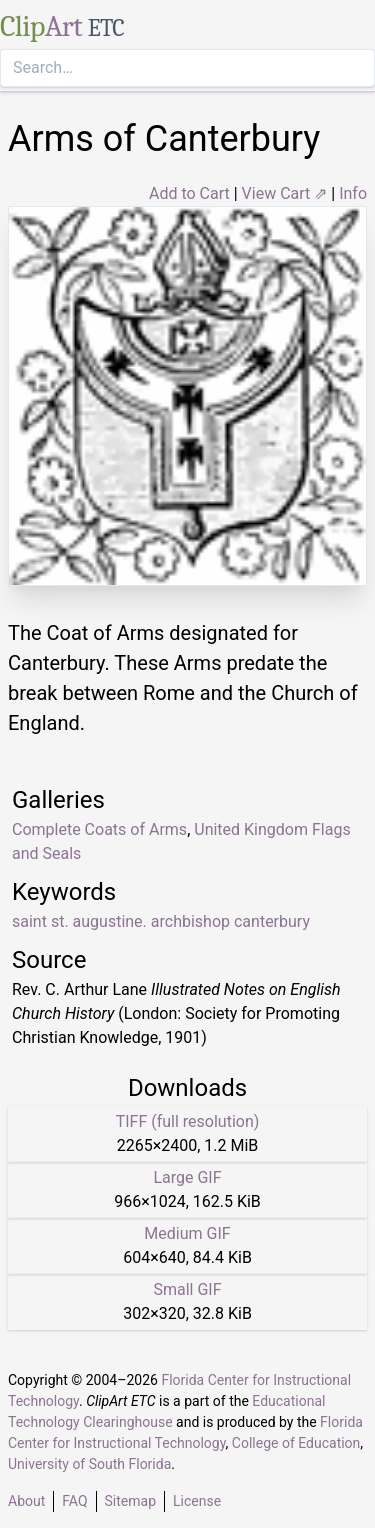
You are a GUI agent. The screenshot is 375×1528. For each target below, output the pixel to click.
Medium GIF (187, 1233)
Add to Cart (189, 193)
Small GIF (187, 1289)
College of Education (296, 1443)
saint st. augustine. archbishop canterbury (161, 921)
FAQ (74, 1501)
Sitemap (130, 1501)
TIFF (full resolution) (188, 1121)
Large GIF (187, 1177)
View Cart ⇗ (285, 193)
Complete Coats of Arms (99, 829)
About (26, 1501)
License (197, 1501)
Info (353, 193)
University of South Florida (89, 1464)
